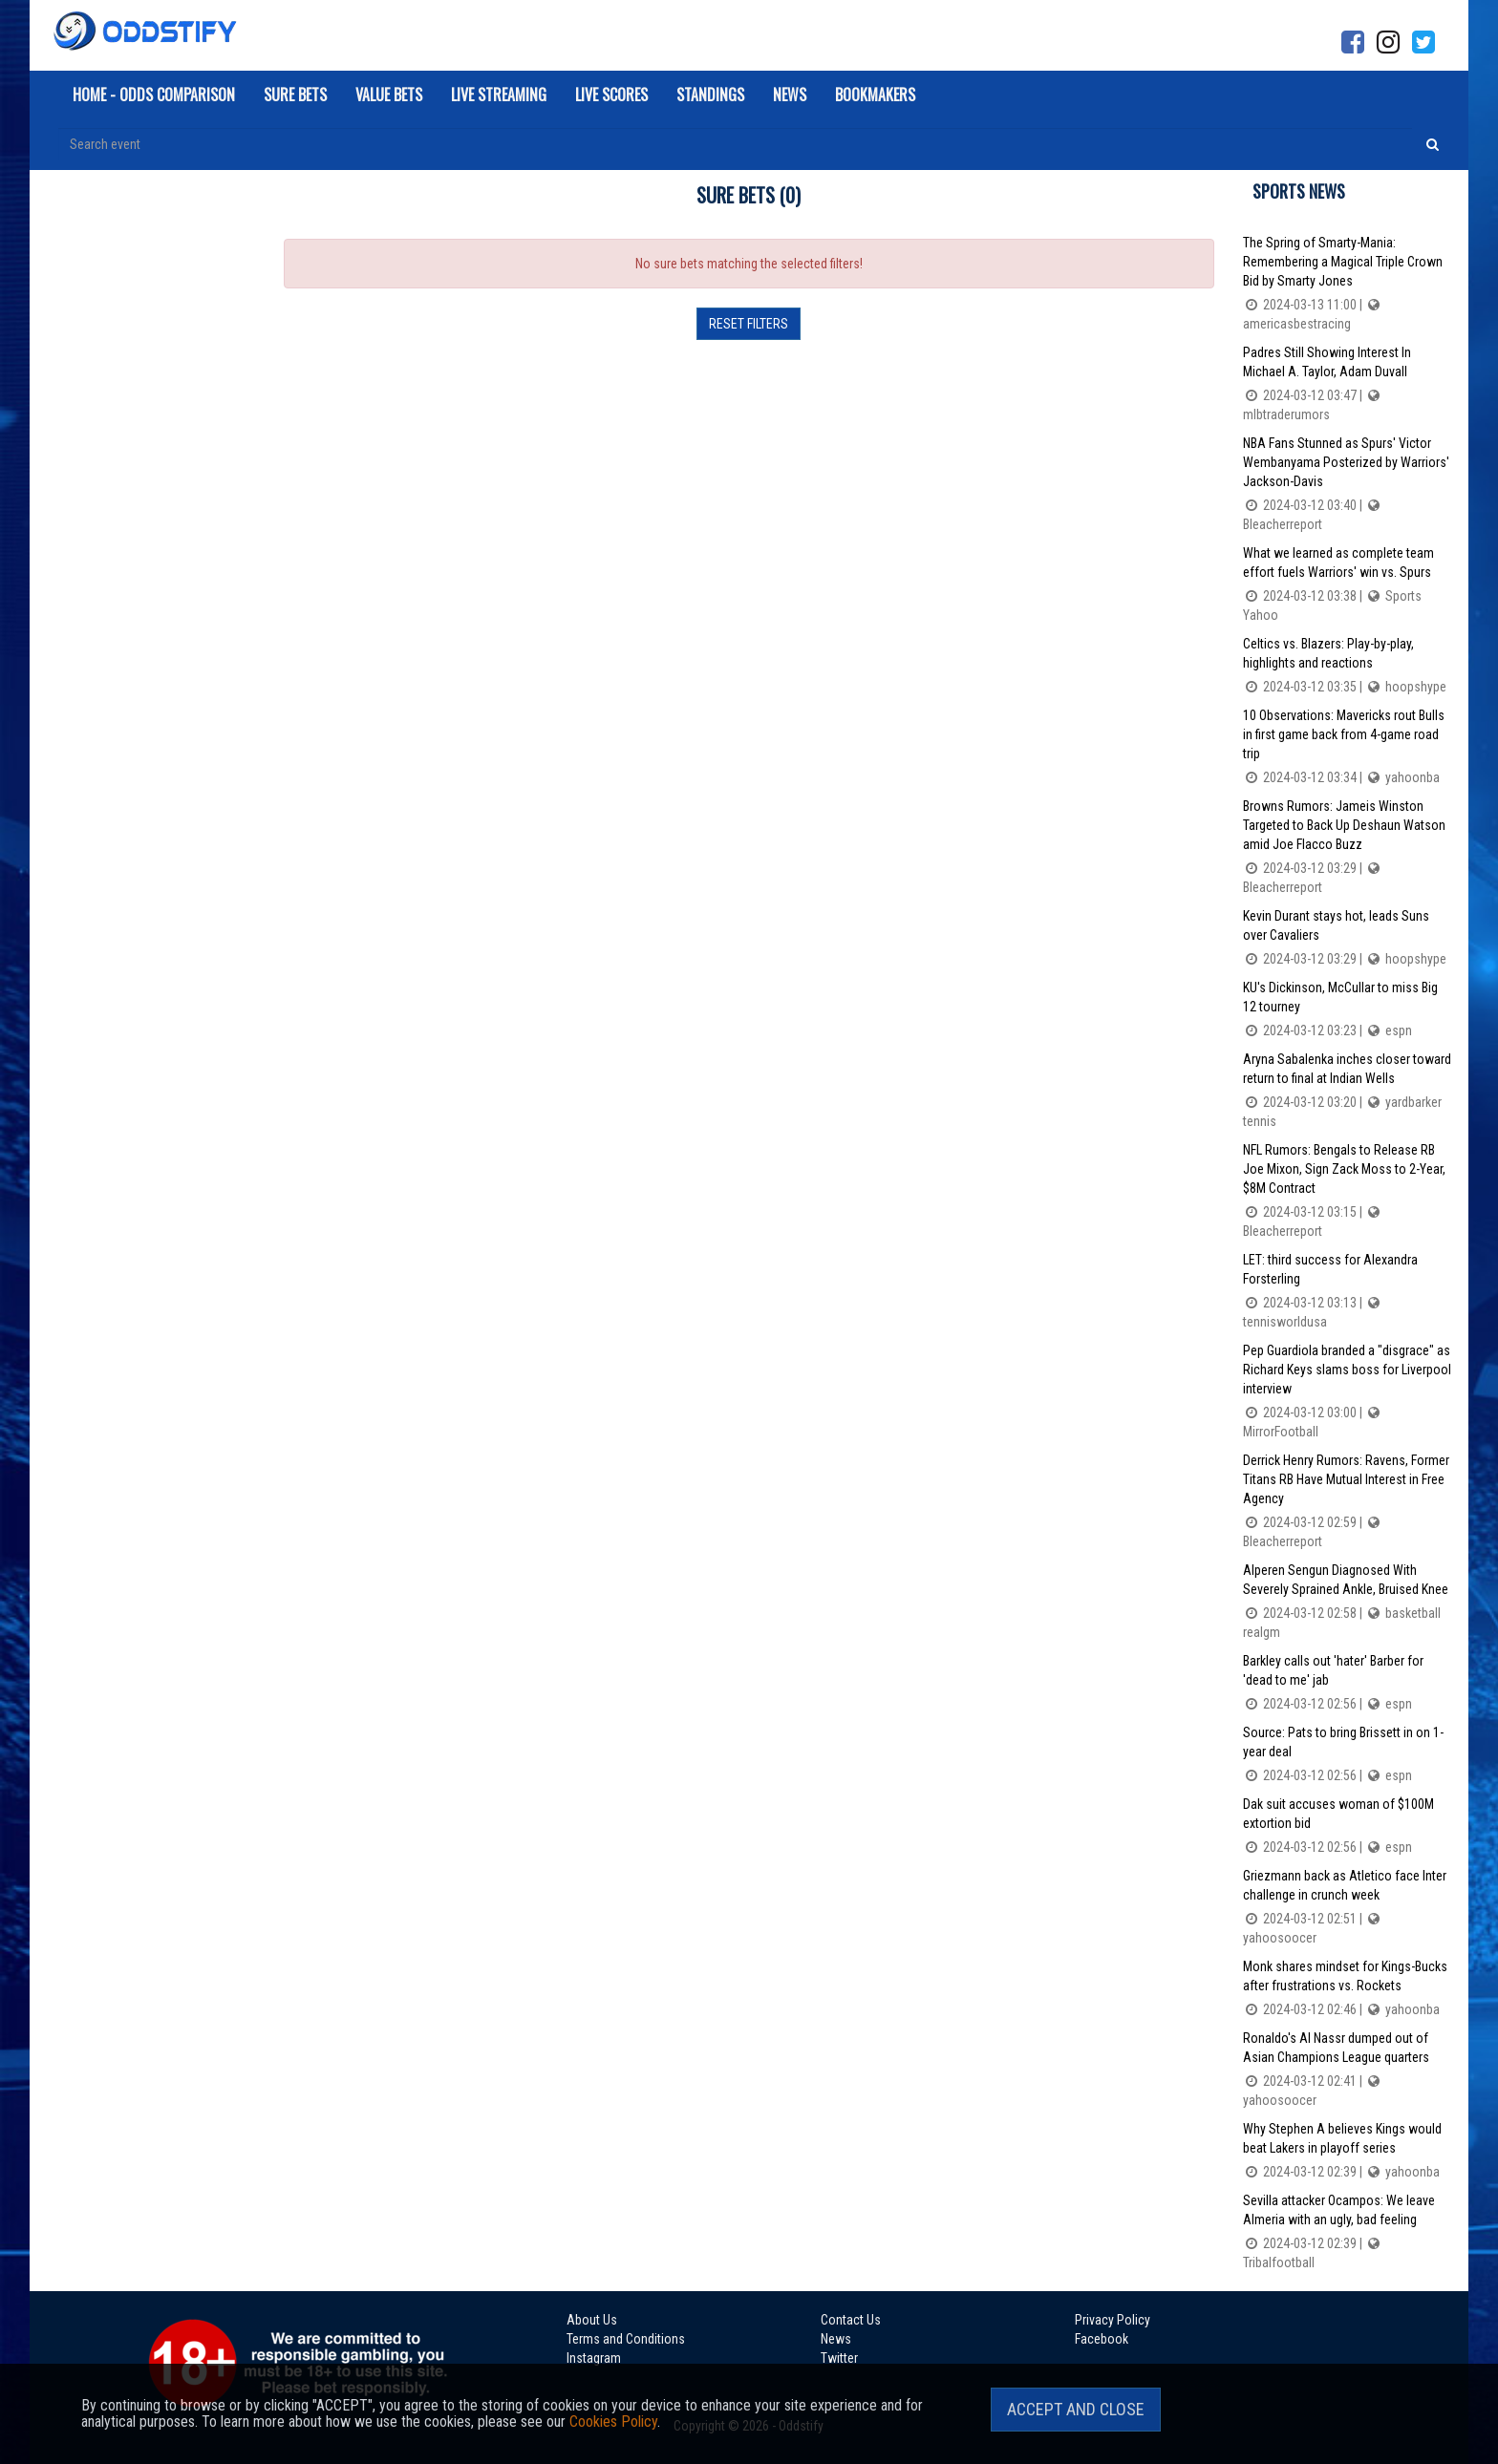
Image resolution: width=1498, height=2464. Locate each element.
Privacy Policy (1112, 2319)
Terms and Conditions (626, 2339)
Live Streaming (498, 94)
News (789, 94)
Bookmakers (875, 94)
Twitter (839, 2358)
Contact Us (851, 2319)
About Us (592, 2319)
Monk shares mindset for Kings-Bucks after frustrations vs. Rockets (1348, 1989)
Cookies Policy (613, 2421)
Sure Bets (295, 94)
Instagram (594, 2358)
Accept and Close (1076, 2409)
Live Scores (611, 94)
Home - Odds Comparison (154, 94)
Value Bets (388, 94)
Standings (710, 94)
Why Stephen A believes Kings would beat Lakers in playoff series (1348, 2151)
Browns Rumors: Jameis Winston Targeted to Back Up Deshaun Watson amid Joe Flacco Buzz (1348, 847)
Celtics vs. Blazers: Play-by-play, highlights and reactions (1348, 666)
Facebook (1101, 2339)
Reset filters (748, 323)
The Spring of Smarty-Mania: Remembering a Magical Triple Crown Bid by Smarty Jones (1348, 284)
